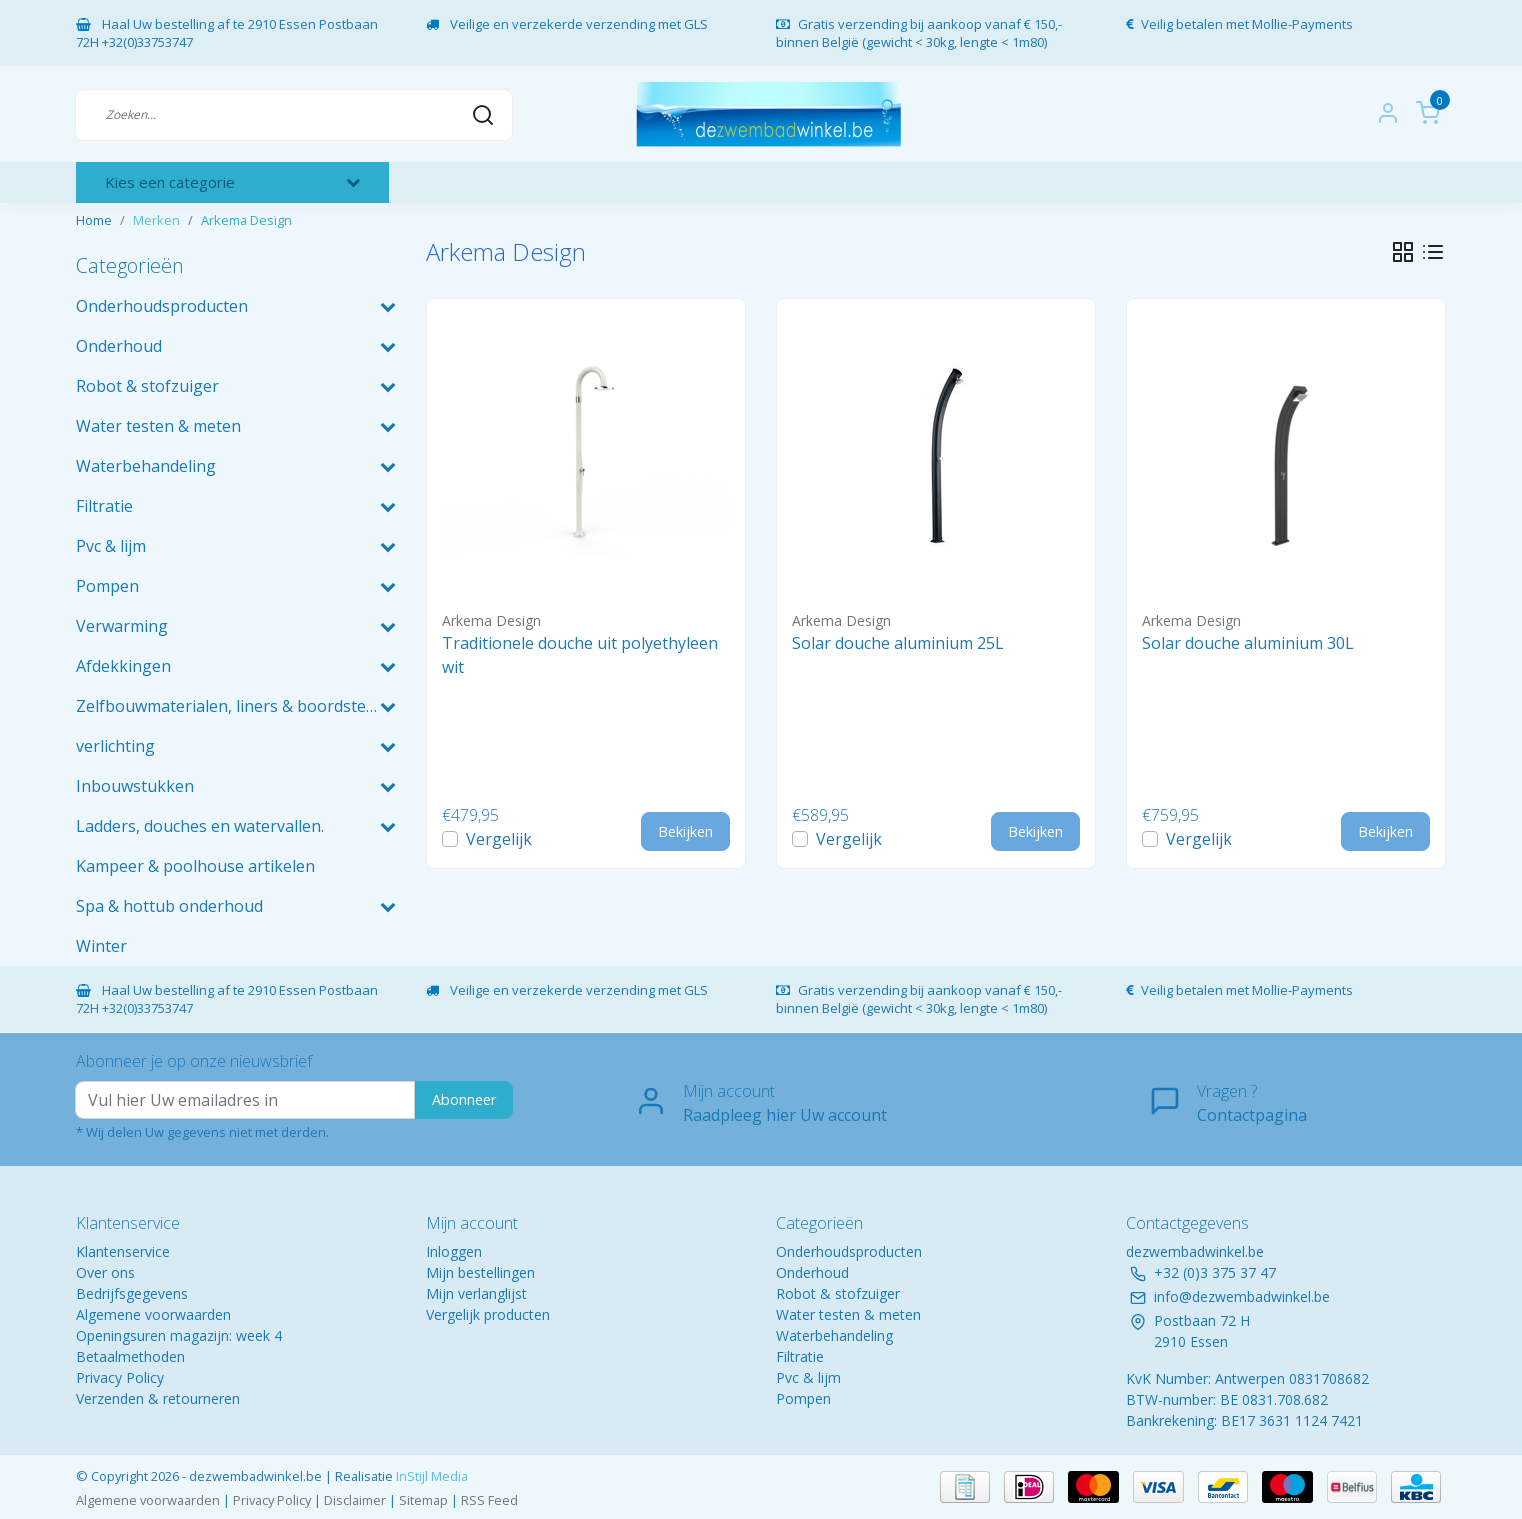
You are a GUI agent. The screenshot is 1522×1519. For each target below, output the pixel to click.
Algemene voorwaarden (153, 1314)
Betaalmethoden (130, 1356)
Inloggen (454, 1251)
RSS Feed (489, 1500)
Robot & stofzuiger (838, 1293)
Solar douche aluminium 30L (1248, 643)
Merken (156, 220)
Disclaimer (355, 1500)
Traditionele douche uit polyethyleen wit (580, 655)
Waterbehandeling (834, 1335)
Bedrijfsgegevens (132, 1293)
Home (94, 220)
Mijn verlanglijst (476, 1293)
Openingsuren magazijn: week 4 (179, 1335)
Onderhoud (812, 1272)
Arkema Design (246, 220)
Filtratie (800, 1356)
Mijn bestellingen (480, 1272)
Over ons (105, 1272)
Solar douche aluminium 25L (898, 643)
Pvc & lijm (808, 1377)
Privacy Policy (120, 1377)
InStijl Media (430, 1476)
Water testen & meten (848, 1314)
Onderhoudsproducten (849, 1251)
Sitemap (423, 1500)
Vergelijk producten (488, 1314)
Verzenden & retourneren (158, 1398)
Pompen (803, 1398)
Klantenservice (123, 1251)
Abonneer (464, 1099)
